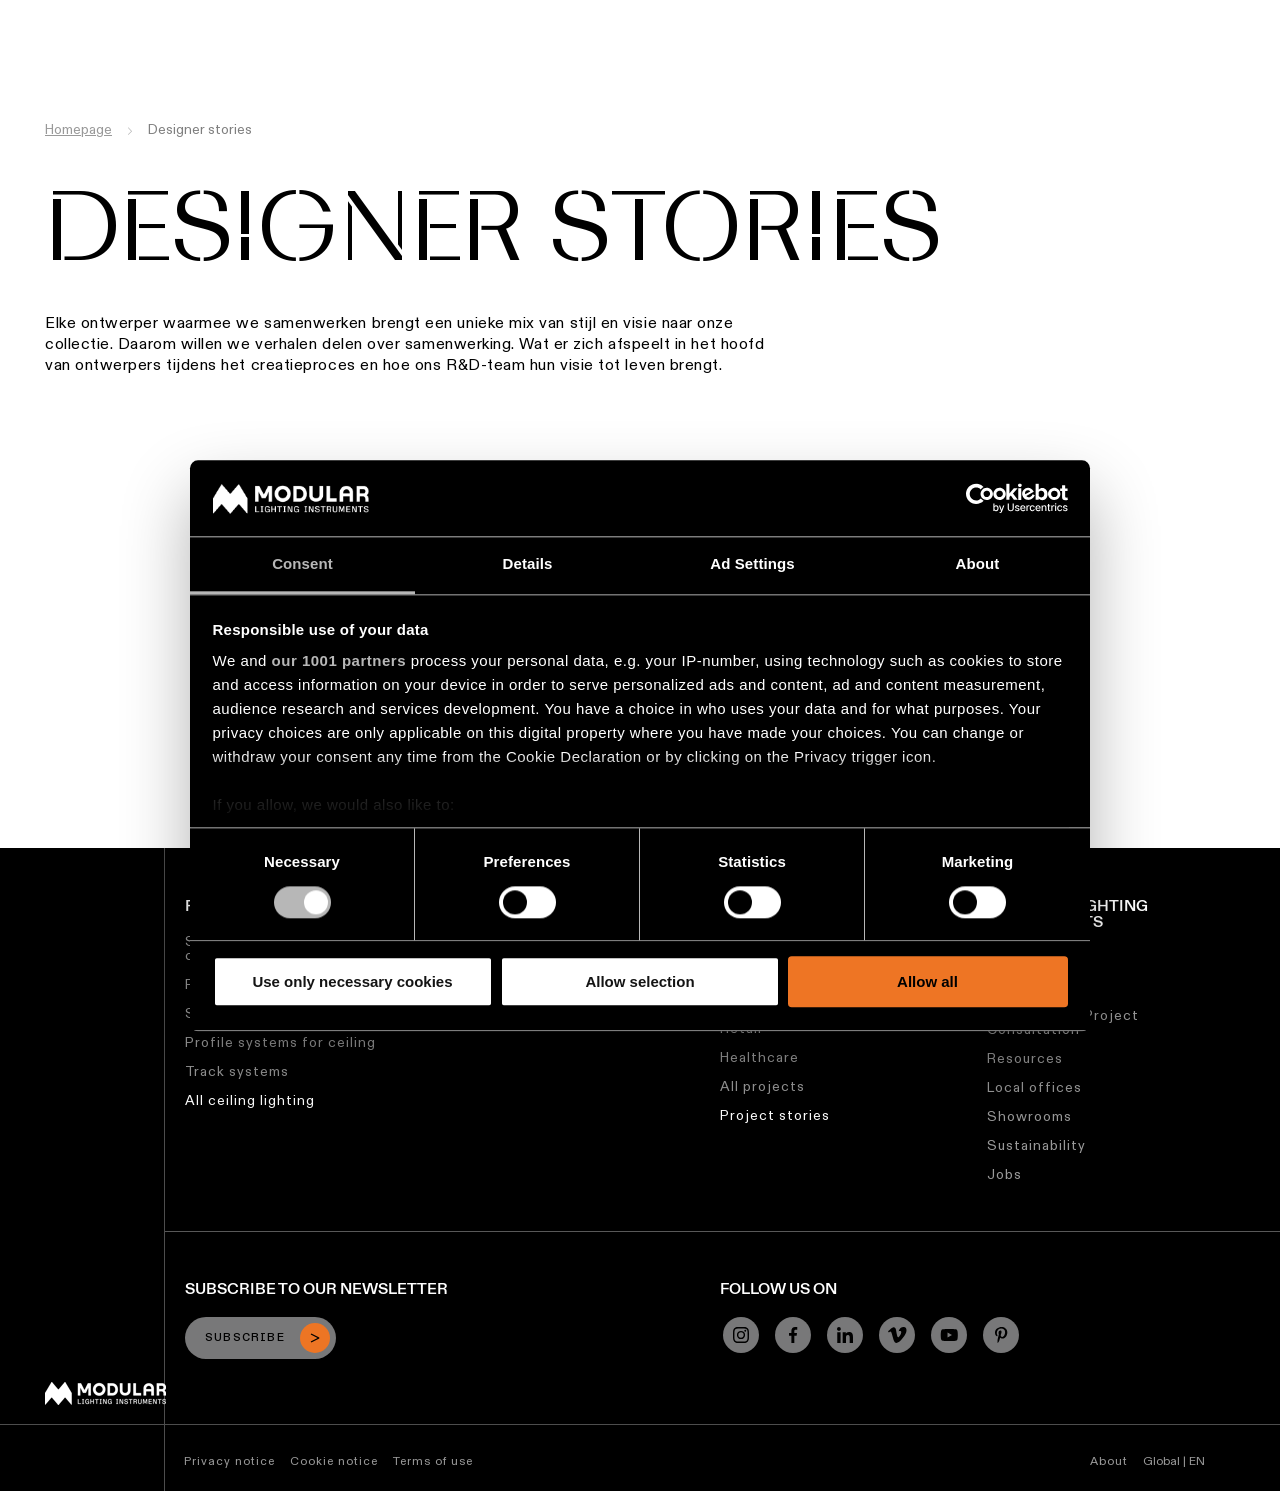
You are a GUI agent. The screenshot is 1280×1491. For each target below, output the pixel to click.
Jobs (901, 15)
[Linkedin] (845, 1335)
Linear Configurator (558, 15)
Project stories (775, 1115)
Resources (1025, 1058)
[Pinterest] (1001, 1335)
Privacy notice (229, 1460)
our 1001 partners (339, 661)
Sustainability (814, 15)
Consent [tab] (302, 564)
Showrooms (1029, 1116)
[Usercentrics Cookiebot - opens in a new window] (980, 498)
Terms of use (433, 1460)
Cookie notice (334, 1460)
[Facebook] (793, 1335)
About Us (972, 15)
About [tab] (978, 564)
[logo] (57, 52)
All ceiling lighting (250, 1100)
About (1109, 1460)
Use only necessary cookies (352, 981)
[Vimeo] (897, 1335)
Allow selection (639, 981)
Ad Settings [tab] (752, 564)
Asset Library (697, 15)
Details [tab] (528, 564)
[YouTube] (949, 1335)
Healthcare (759, 1057)
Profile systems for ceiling (280, 1042)
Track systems (237, 1071)
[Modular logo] (105, 1400)
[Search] (1169, 53)
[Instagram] (741, 1335)
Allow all (927, 981)
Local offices (1034, 1087)
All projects (762, 1086)
